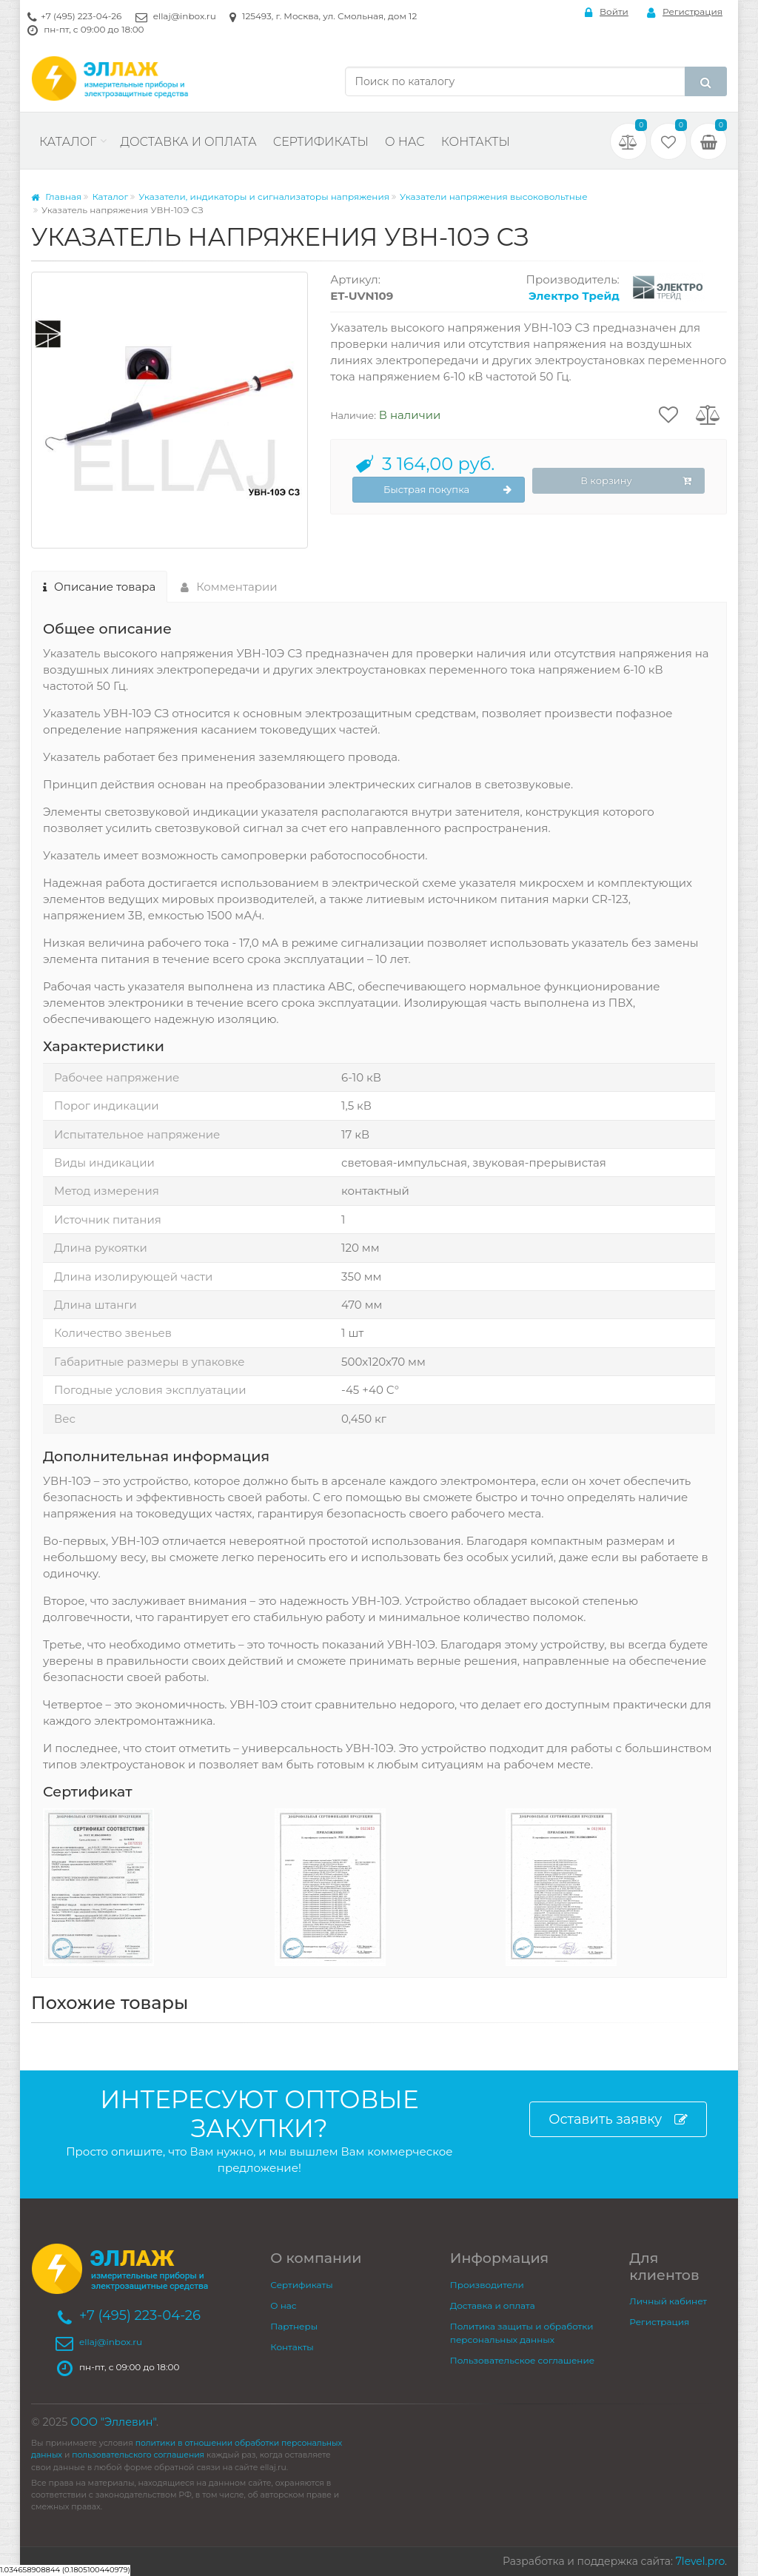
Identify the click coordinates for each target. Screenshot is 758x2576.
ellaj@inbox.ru (184, 15)
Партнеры (294, 2326)
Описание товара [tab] (99, 587)
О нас (405, 142)
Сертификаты (321, 142)
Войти (606, 12)
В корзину (635, 481)
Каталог (67, 142)
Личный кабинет (668, 2301)
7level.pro (700, 2561)
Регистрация (684, 12)
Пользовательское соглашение (522, 2360)
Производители (487, 2284)
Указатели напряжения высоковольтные (494, 196)
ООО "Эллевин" (113, 2422)
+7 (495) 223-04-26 (81, 15)
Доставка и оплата (188, 142)
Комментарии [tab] (229, 587)
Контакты (475, 142)
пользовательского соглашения (138, 2455)
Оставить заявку (618, 2119)
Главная (56, 196)
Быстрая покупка (447, 490)
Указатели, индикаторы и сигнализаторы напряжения (263, 196)
